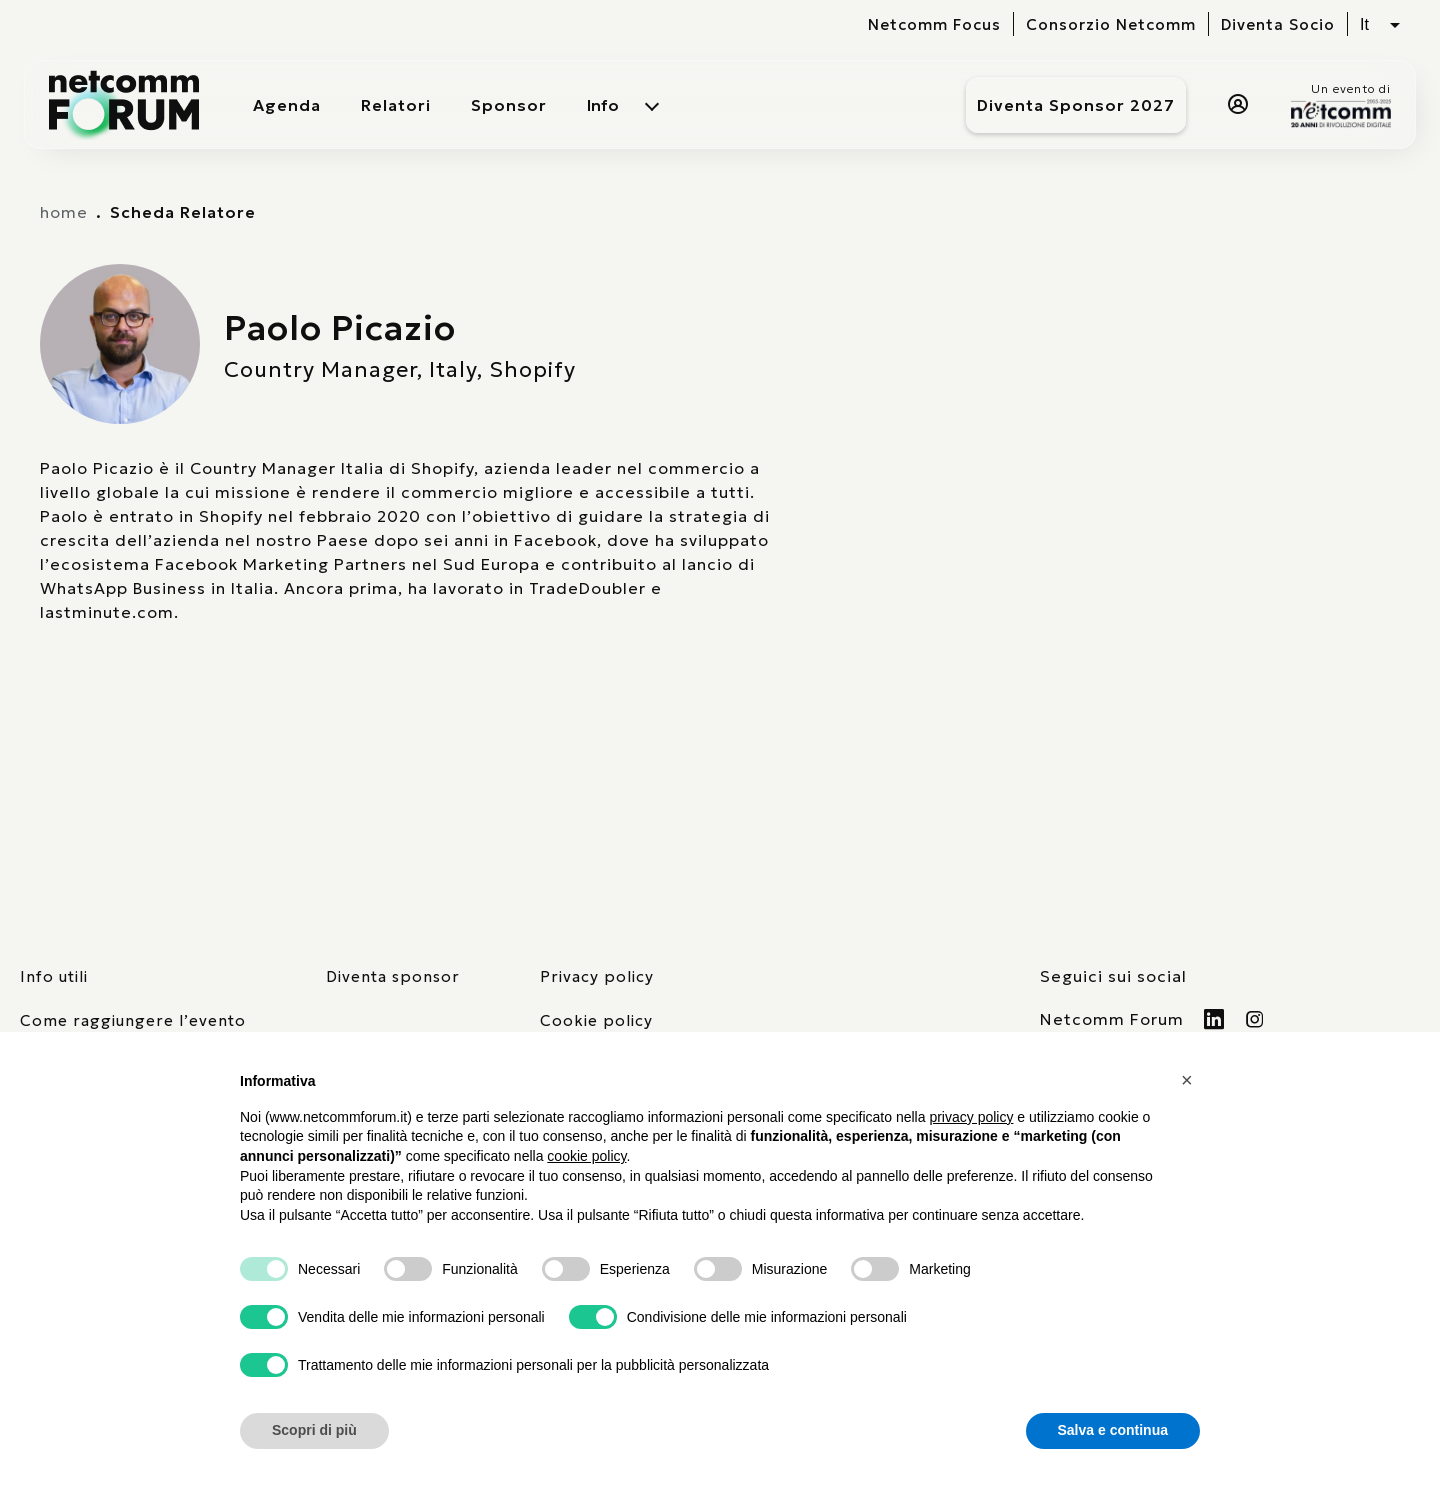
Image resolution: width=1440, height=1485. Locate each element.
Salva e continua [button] (1113, 1430)
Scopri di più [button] (314, 1430)
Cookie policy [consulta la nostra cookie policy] (596, 1020)
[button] (1190, 1080)
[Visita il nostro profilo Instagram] (1255, 1019)
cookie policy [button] (586, 1156)
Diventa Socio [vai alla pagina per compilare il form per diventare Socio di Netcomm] (1278, 24)
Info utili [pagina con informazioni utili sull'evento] (54, 976)
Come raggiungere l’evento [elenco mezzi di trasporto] (133, 1020)
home (64, 212)
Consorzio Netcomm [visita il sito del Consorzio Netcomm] (1111, 24)
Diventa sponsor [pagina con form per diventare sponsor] (393, 976)
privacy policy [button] (971, 1117)
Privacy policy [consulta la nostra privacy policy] (597, 976)
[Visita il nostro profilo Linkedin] (1214, 1019)
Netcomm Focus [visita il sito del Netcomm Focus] (934, 24)
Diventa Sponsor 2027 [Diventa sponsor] (1076, 105)
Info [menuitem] (603, 105)
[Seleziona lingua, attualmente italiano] (1380, 25)
